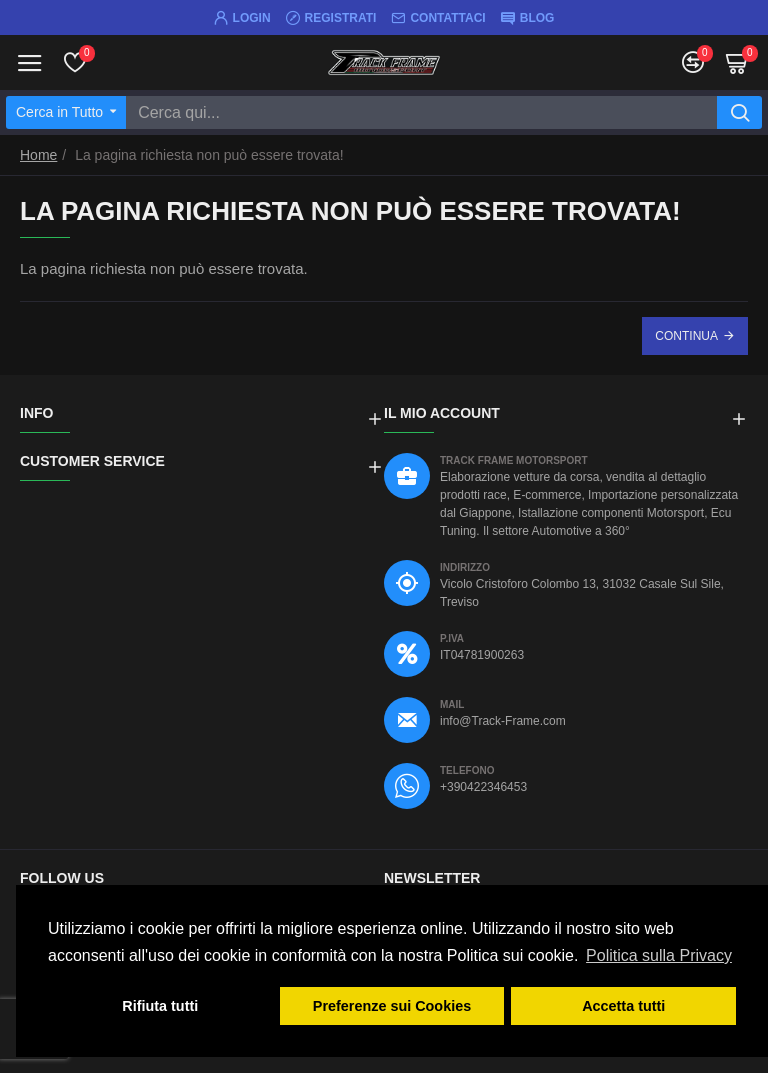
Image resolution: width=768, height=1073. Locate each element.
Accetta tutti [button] (623, 1006)
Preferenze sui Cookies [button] (392, 1006)
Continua (686, 336)
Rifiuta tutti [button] (160, 1006)
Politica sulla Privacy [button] (659, 955)
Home (38, 155)
